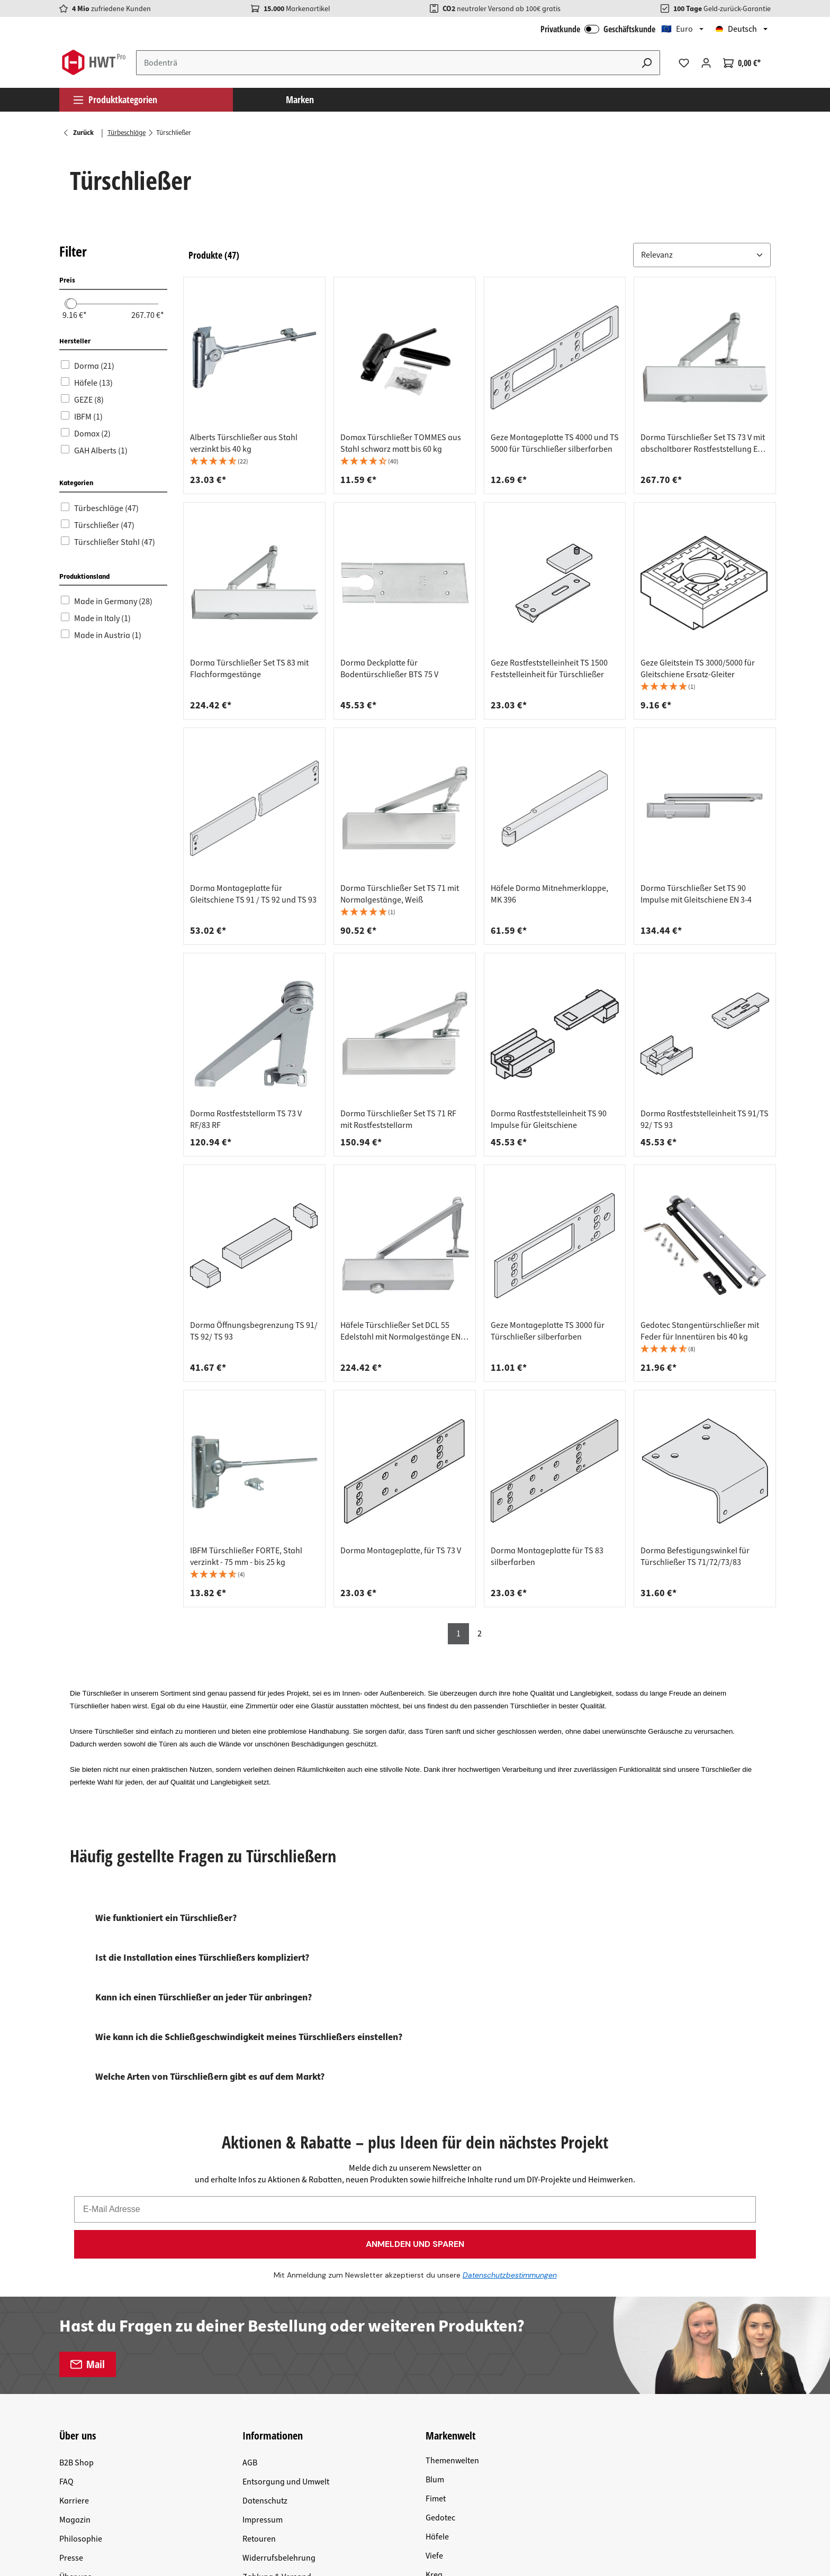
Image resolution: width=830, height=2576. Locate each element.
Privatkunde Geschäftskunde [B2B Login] (597, 29)
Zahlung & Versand (276, 2398)
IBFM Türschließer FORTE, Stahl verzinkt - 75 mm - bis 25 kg (246, 1556)
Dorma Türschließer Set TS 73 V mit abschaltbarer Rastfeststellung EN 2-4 (702, 443)
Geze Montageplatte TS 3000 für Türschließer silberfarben (548, 1331)
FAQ (66, 2303)
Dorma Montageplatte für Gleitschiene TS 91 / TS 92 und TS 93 (253, 894)
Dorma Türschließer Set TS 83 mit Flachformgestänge (249, 668)
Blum (435, 2301)
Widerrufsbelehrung (278, 2379)
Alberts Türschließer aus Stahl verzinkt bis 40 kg (243, 443)
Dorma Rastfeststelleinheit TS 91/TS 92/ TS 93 (704, 1119)
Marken (300, 99)
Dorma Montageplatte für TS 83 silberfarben (547, 1556)
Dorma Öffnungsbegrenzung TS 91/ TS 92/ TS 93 (254, 1331)
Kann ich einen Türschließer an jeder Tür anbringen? (203, 1997)
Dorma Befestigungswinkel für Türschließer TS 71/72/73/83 (695, 1556)
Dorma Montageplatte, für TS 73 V (400, 1550)
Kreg (434, 2396)
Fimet (436, 2320)
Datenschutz (264, 2322)
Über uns (75, 2398)
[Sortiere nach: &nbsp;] (702, 255)
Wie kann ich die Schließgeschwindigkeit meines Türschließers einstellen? (248, 2037)
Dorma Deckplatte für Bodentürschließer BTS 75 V (389, 668)
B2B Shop (76, 2284)
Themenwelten (452, 2282)
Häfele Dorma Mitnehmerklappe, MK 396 (549, 894)
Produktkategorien (115, 99)
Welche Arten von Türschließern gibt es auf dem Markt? (209, 2076)
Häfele (437, 2358)
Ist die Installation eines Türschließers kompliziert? (202, 1957)
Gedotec (440, 2339)
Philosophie (80, 2360)
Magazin (75, 2341)
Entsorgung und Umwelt (285, 2303)
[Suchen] (647, 62)
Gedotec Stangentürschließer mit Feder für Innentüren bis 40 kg (699, 1331)
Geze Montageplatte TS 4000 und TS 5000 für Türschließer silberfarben (555, 443)
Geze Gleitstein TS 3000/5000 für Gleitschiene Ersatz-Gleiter (697, 668)
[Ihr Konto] (706, 63)
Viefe (434, 2377)
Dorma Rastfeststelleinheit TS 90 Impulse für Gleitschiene (549, 1119)
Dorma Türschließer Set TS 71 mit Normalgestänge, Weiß (399, 894)
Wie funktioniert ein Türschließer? (166, 1918)
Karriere (74, 2322)
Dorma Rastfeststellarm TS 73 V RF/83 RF (246, 1119)
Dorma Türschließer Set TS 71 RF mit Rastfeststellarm (398, 1119)
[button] (702, 255)
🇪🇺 (677, 29)
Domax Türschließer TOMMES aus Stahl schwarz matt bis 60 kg (400, 443)
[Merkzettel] (684, 63)
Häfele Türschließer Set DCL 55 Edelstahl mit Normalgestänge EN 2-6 (400, 1331)
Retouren (259, 2360)
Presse (71, 2379)
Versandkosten (211, 2465)
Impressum (262, 2341)
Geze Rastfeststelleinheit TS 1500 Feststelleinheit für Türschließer (549, 668)
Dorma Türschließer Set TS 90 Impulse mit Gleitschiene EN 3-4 (696, 894)
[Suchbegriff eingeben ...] (385, 62)
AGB (249, 2284)
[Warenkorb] (741, 63)
